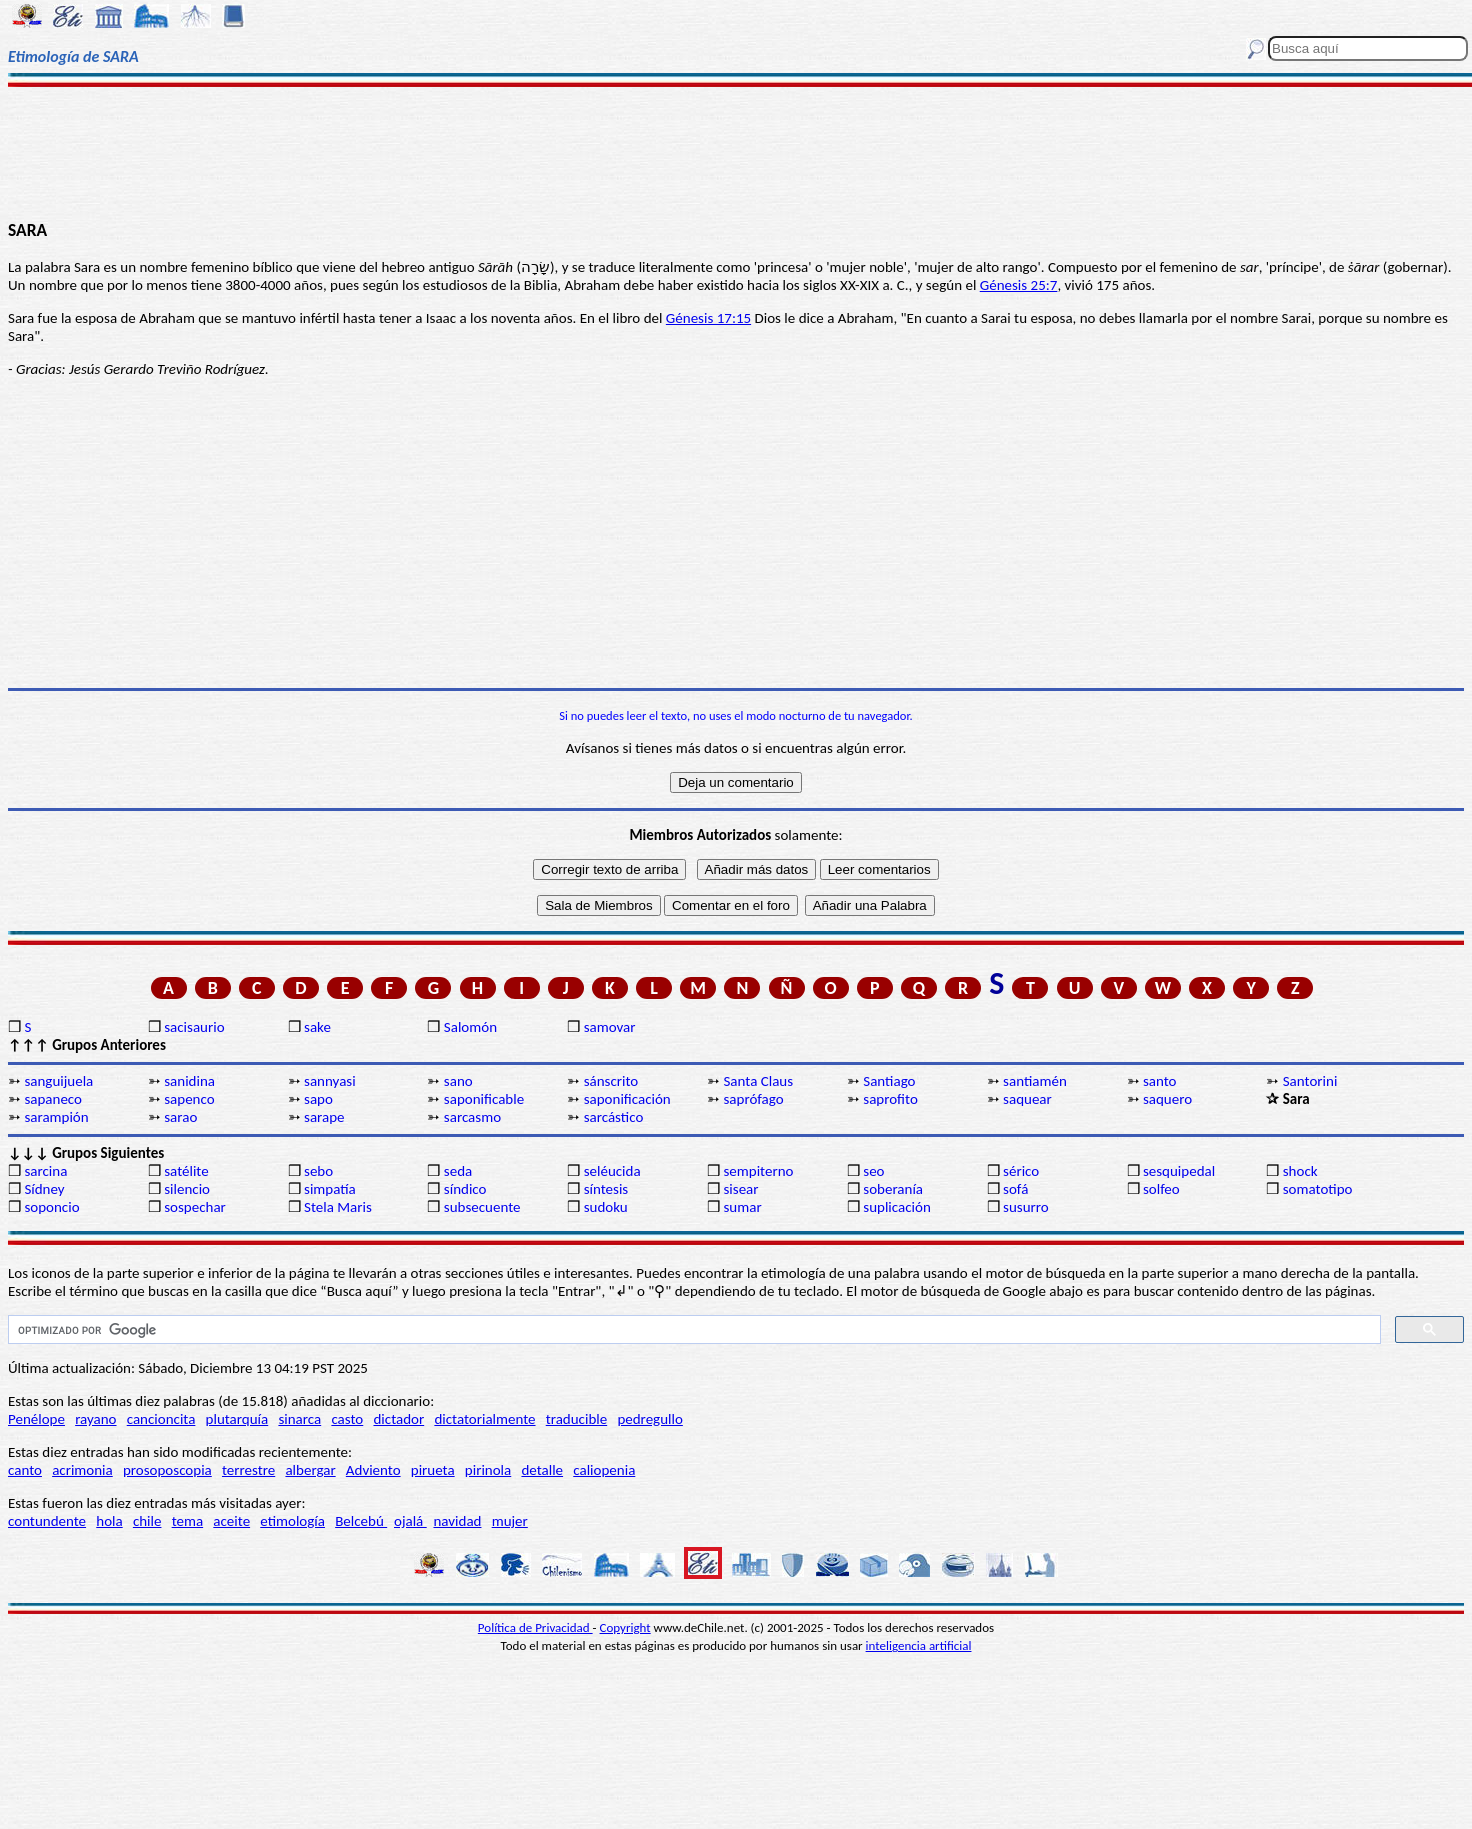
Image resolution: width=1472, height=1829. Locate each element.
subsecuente (482, 1207)
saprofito (890, 1099)
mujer (510, 1521)
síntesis (606, 1189)
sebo (318, 1171)
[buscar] (692, 1330)
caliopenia (604, 1470)
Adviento (373, 1470)
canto (25, 1470)
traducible (576, 1419)
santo (1160, 1081)
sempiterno (758, 1171)
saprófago (753, 1099)
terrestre (248, 1470)
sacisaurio (194, 1027)
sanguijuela (58, 1081)
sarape (324, 1117)
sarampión (56, 1117)
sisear (740, 1189)
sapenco (189, 1099)
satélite (186, 1171)
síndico (465, 1189)
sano (458, 1081)
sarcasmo (472, 1117)
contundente (47, 1521)
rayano (95, 1419)
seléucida (612, 1171)
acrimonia (82, 1470)
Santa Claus (758, 1081)
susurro (1026, 1207)
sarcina (45, 1171)
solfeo (1161, 1189)
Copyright (625, 1627)
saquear (1027, 1099)
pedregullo (649, 1419)
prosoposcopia (167, 1470)
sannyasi (330, 1081)
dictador (398, 1419)
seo (873, 1171)
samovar (610, 1027)
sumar (742, 1207)
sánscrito (611, 1081)
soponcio (51, 1207)
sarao (180, 1117)
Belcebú (361, 1521)
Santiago (889, 1081)
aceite (231, 1521)
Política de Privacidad (535, 1627)
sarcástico (614, 1117)
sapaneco (53, 1099)
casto (347, 1419)
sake (317, 1027)
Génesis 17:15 (708, 318)
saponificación (627, 1099)
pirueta (433, 1470)
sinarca (299, 1419)
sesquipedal (1179, 1171)
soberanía (893, 1189)
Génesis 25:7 (1019, 285)
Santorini (1310, 1081)
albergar (310, 1470)
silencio (187, 1189)
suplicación (897, 1207)
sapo (318, 1099)
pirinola (488, 1470)
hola (109, 1521)
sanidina (189, 1081)
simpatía (330, 1189)
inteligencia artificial (919, 1645)
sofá (1015, 1189)
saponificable (484, 1099)
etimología (292, 1521)
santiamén (1035, 1081)
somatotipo (1318, 1189)
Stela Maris (338, 1207)
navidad (457, 1521)
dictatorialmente (484, 1419)
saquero (1167, 1099)
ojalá (410, 1521)
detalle (542, 1470)
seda (458, 1171)
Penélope (36, 1419)
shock (1300, 1171)
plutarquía (237, 1419)
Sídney (44, 1189)
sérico (1021, 1171)
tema (188, 1521)
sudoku (606, 1207)
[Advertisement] (736, 152)
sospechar (195, 1207)
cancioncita (161, 1419)
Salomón (470, 1027)
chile (147, 1521)
